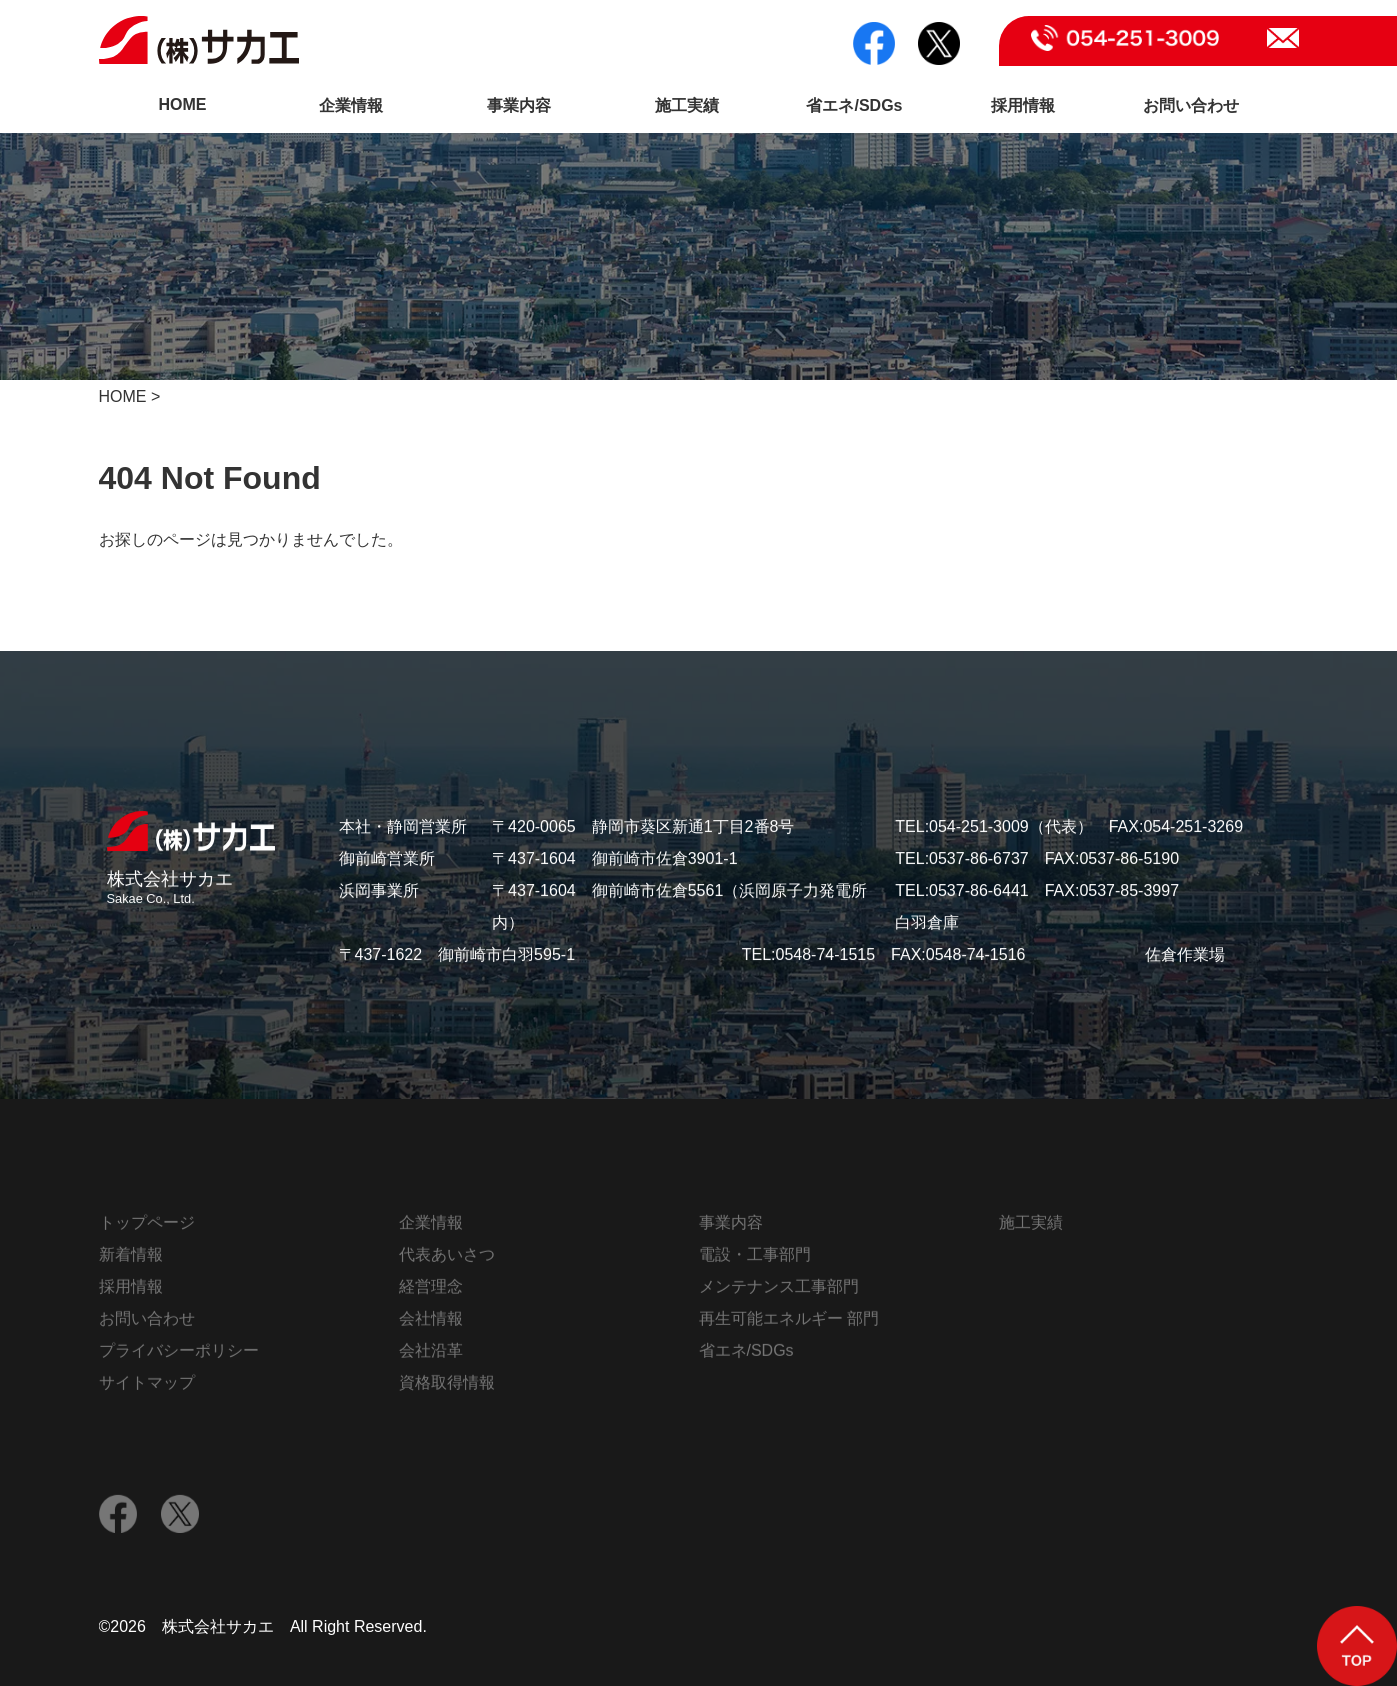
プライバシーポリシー (179, 1355)
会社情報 (431, 1323)
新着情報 (131, 1259)
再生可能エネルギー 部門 (789, 1323)
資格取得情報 (447, 1387)
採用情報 (1023, 105)
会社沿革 (431, 1355)
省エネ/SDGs (854, 105)
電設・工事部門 (755, 1259)
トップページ (147, 1227)
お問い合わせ (1191, 105)
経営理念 (431, 1291)
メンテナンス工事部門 (779, 1291)
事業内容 (519, 105)
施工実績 (687, 105)
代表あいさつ (447, 1259)
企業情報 (351, 105)
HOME (183, 104)
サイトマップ (147, 1387)
